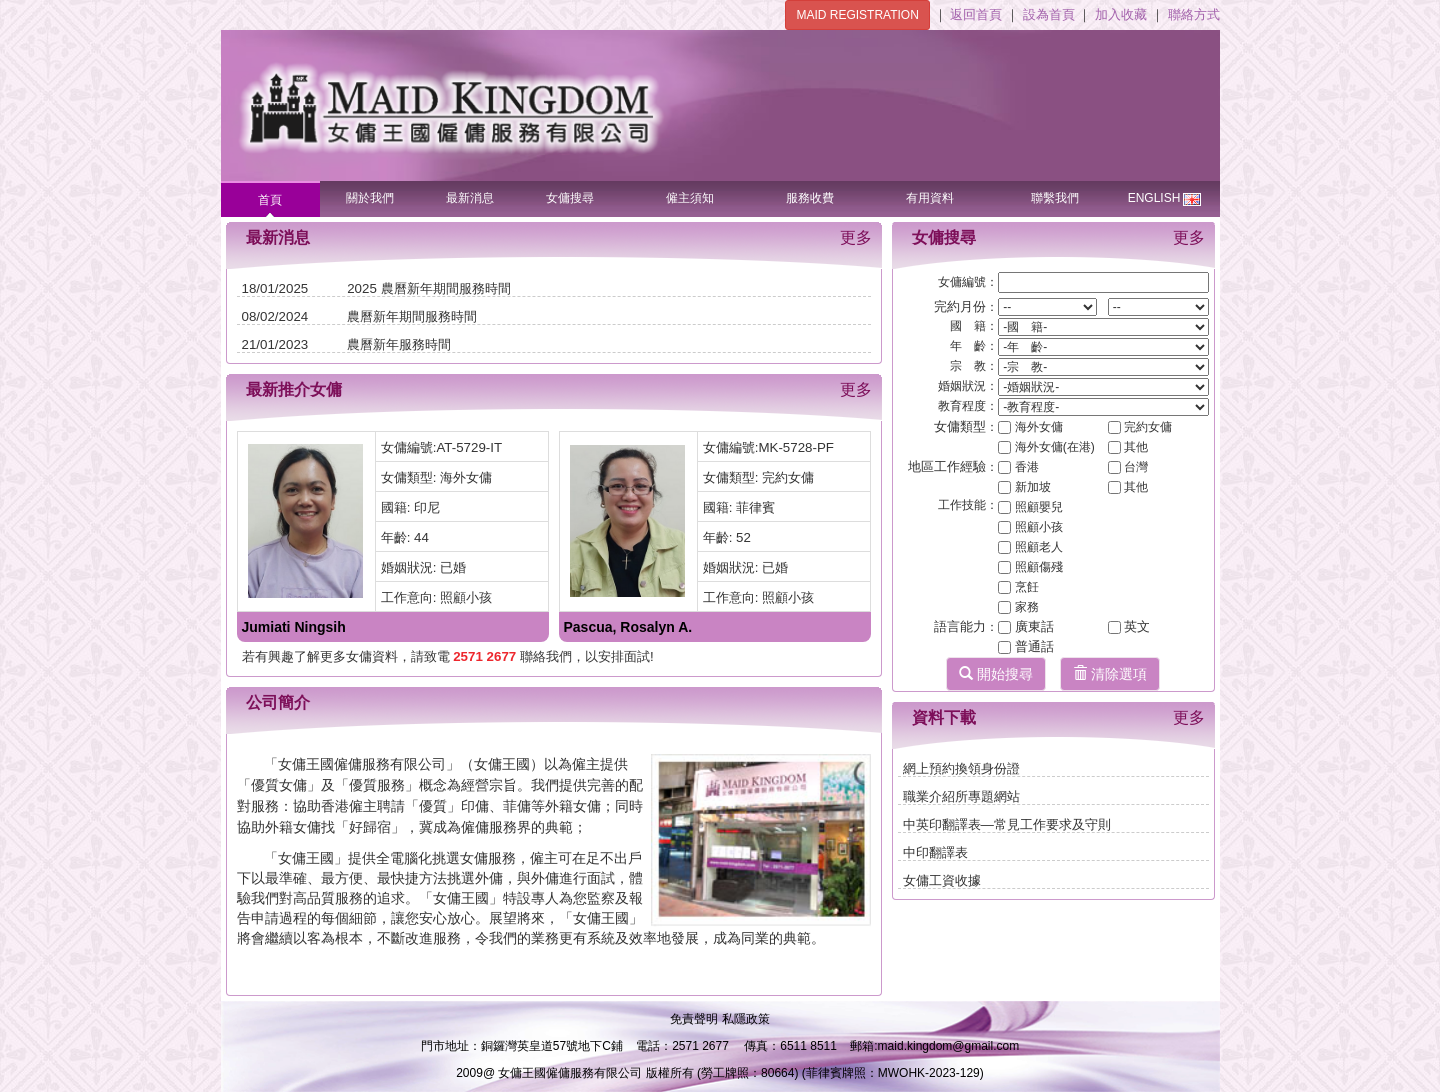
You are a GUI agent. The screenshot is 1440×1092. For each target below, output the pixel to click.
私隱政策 (746, 1019)
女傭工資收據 (942, 880)
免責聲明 (695, 1019)
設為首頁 (1051, 14)
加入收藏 (1123, 14)
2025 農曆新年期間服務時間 (428, 288)
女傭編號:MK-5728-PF (768, 447)
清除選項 (1110, 674)
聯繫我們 (1055, 198)
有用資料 (930, 198)
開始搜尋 (996, 674)
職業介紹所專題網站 (961, 796)
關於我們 (370, 198)
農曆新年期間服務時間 (412, 316)
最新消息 (470, 198)
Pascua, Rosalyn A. (628, 627)
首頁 (270, 200)
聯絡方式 (1194, 14)
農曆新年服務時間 (399, 344)
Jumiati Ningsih (294, 627)
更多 (856, 237)
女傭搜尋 (570, 198)
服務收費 (810, 198)
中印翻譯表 (935, 852)
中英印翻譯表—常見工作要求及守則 (1007, 824)
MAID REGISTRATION (857, 15)
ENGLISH (1165, 193)
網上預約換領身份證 (961, 768)
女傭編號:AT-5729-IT (441, 447)
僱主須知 (690, 198)
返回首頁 (978, 14)
